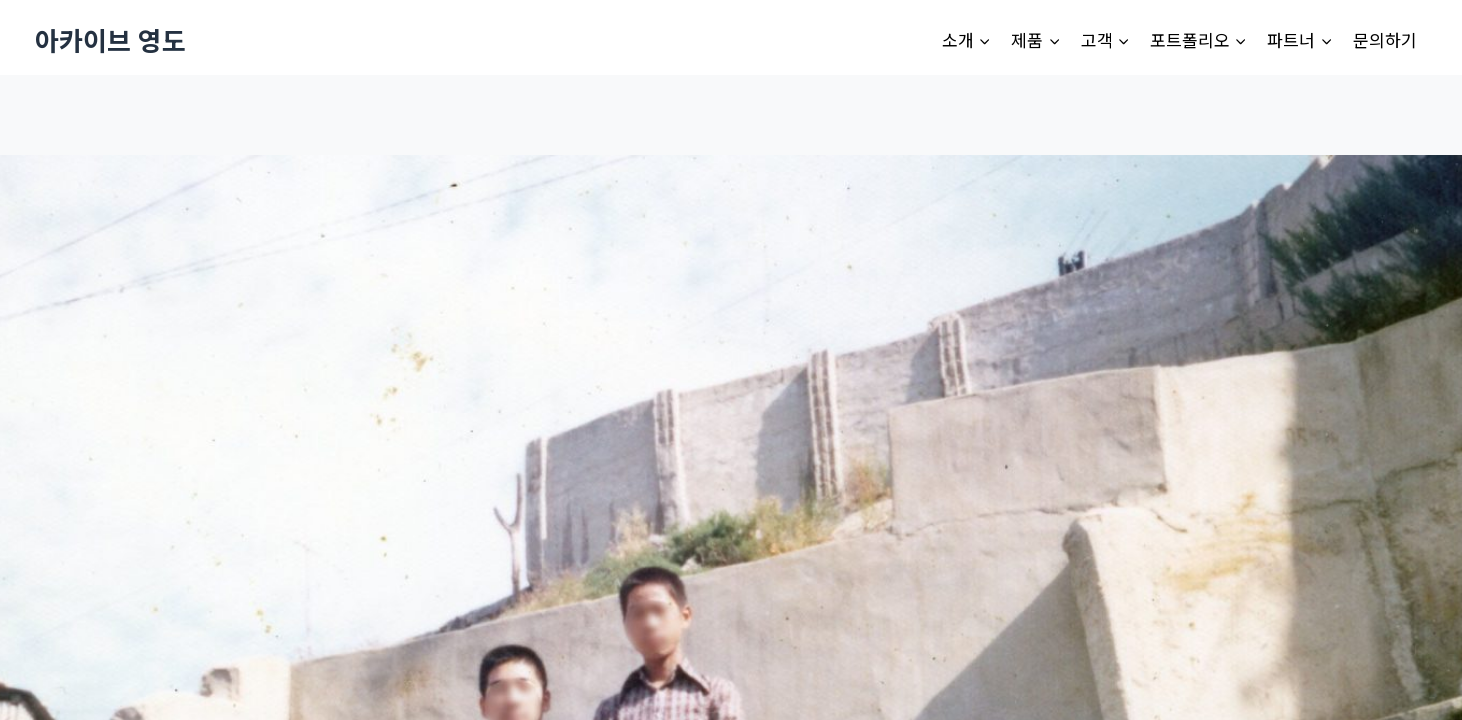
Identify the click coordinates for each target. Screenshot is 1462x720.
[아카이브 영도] (110, 39)
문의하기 (1385, 39)
